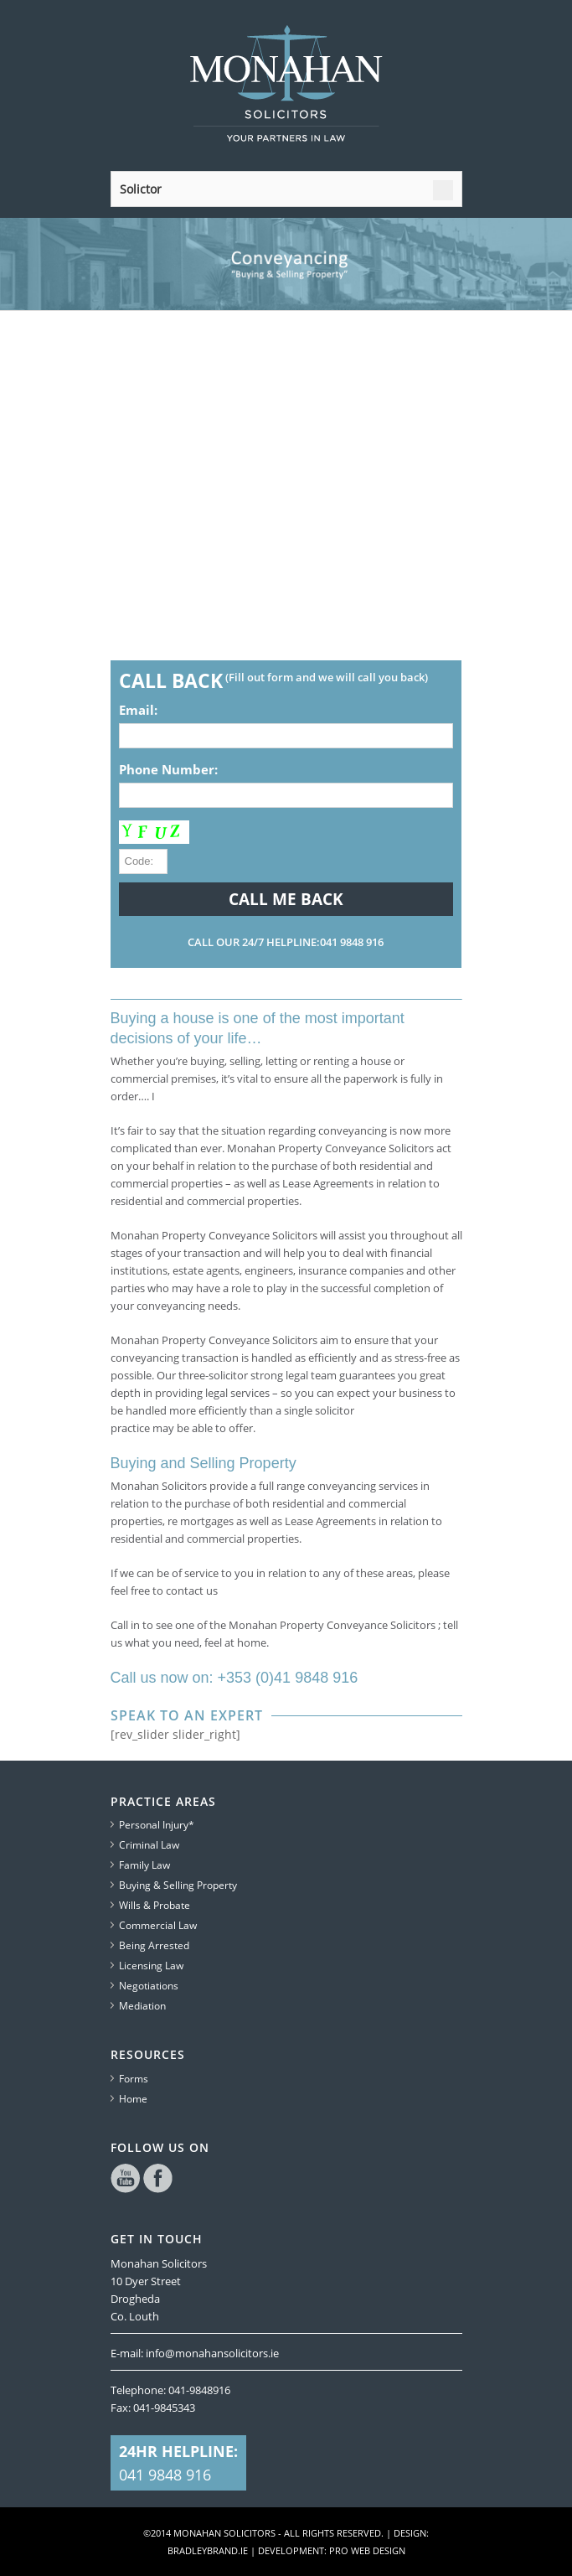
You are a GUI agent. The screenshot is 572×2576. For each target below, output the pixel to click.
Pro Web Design (367, 2550)
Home (133, 2099)
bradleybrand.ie (207, 2550)
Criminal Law (149, 1845)
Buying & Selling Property (178, 1885)
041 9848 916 (165, 2475)
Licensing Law (151, 1965)
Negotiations (148, 1986)
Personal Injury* (156, 1825)
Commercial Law (158, 1925)
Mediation (142, 2006)
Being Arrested (154, 1945)
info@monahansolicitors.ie (212, 2353)
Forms (133, 2079)
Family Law (144, 1865)
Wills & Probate (154, 1905)
